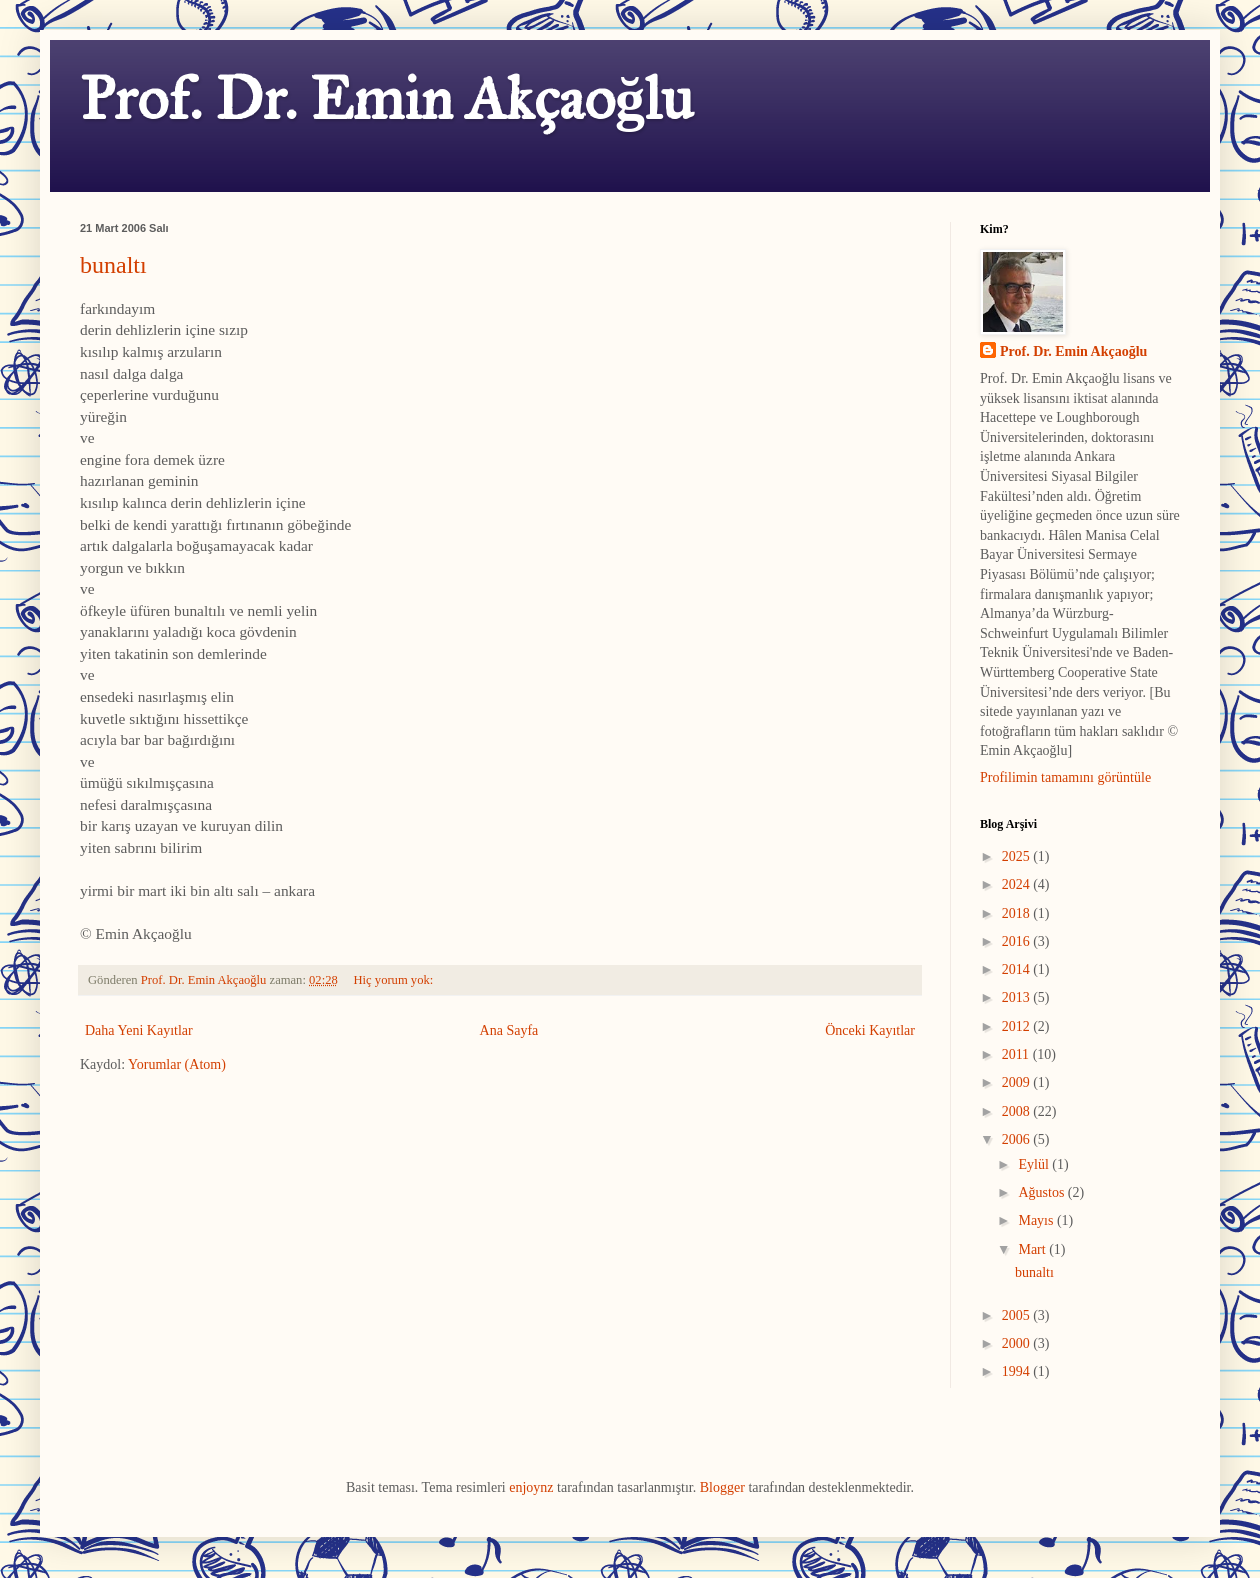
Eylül (1035, 1164)
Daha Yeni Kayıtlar (139, 1030)
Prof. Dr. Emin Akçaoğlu (386, 98)
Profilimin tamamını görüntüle (1065, 777)
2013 (1018, 997)
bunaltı (113, 265)
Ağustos (1042, 1192)
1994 (1018, 1371)
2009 (1018, 1082)
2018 (1018, 913)
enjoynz (531, 1487)
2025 (1018, 856)
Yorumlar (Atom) (177, 1064)
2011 (1017, 1054)
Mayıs (1037, 1220)
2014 (1018, 969)
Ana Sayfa (509, 1030)
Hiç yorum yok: (395, 980)
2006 (1018, 1139)
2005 (1018, 1315)
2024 (1018, 884)
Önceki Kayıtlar (870, 1030)
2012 (1018, 1026)
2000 (1018, 1343)
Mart (1033, 1249)
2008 (1018, 1111)
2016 (1018, 941)
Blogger (722, 1487)
